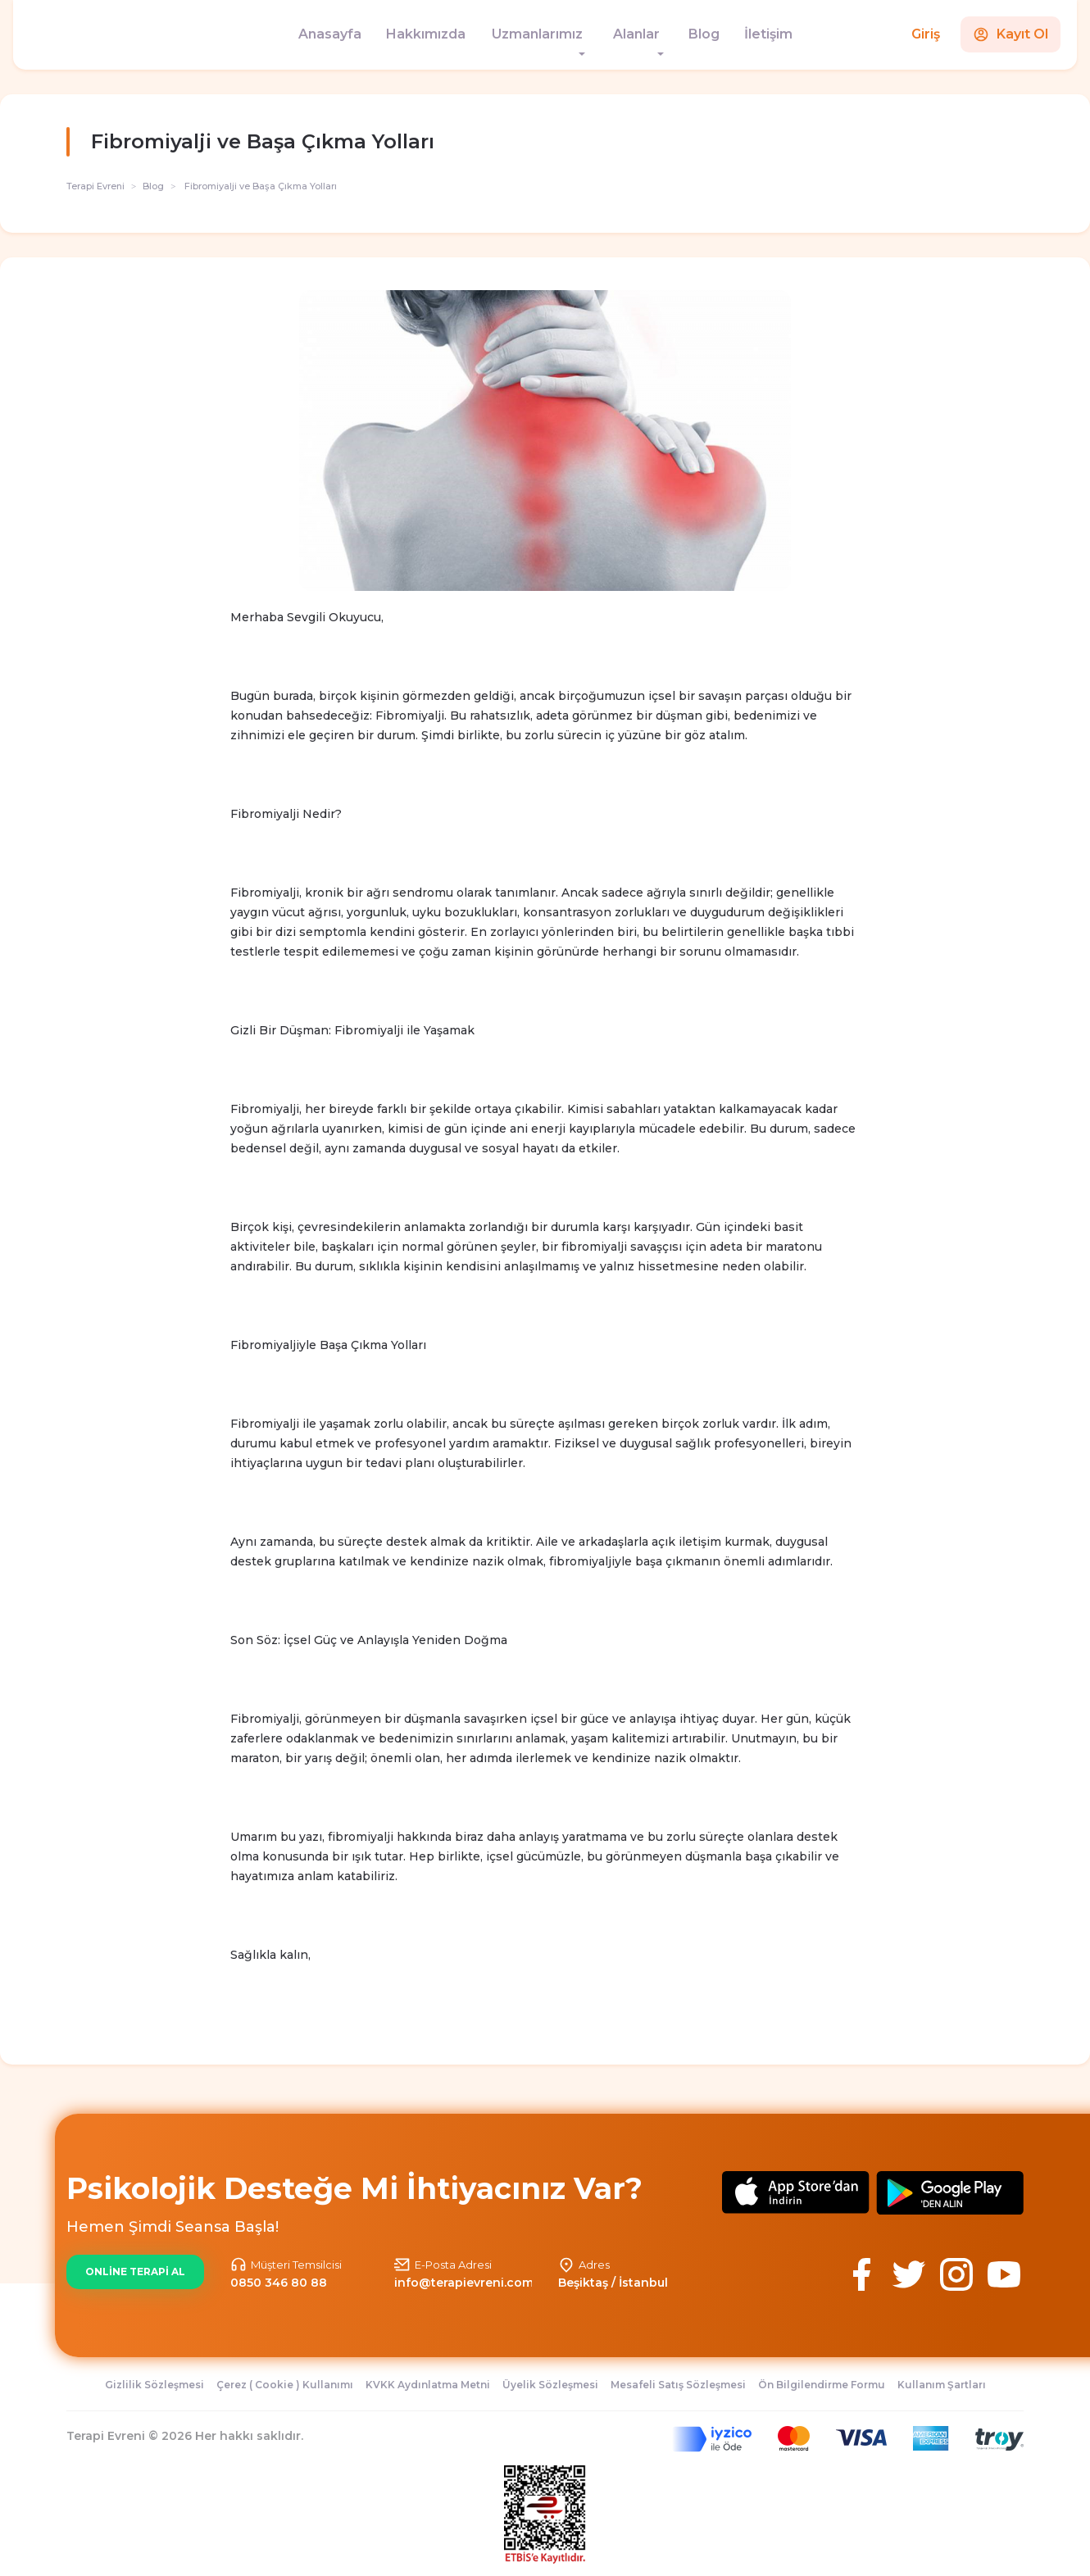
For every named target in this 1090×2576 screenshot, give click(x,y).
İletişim (768, 34)
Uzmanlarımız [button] (537, 34)
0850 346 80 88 (278, 2282)
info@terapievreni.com (464, 2282)
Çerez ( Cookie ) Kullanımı (284, 2384)
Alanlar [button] (636, 34)
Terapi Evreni (95, 186)
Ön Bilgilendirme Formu (821, 2384)
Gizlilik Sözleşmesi (154, 2384)
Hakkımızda (426, 34)
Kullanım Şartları (941, 2384)
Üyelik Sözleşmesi (550, 2384)
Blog (704, 34)
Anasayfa (329, 34)
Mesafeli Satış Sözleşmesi (678, 2384)
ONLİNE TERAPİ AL (135, 2271)
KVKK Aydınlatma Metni (428, 2384)
